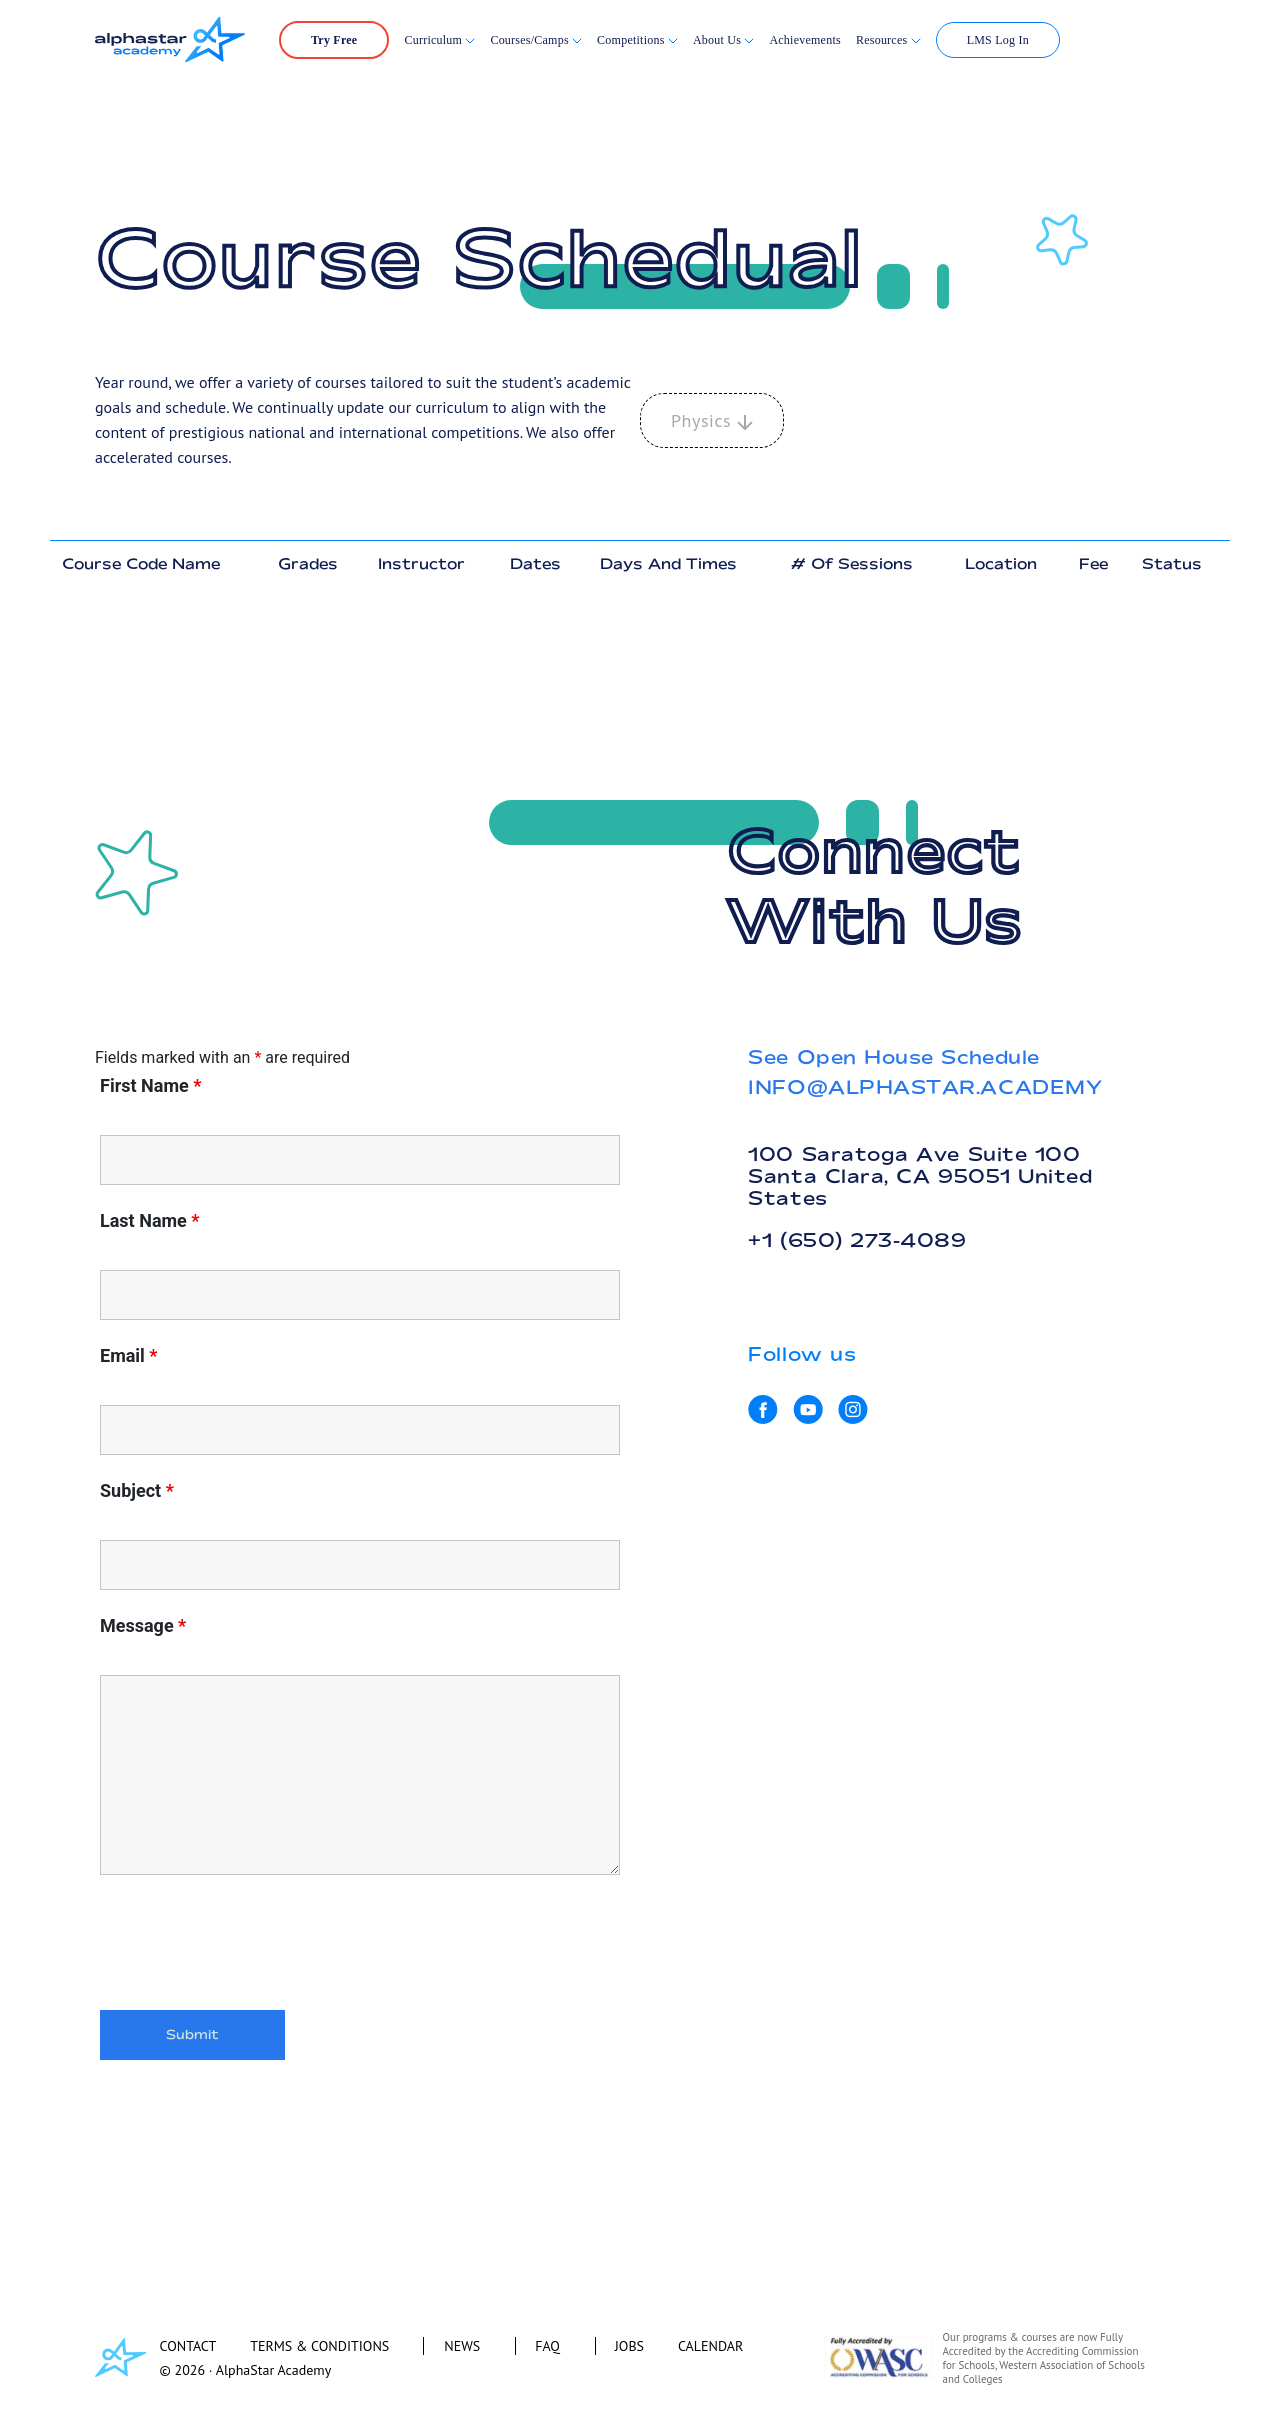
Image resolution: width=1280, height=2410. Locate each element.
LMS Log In (998, 40)
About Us (724, 40)
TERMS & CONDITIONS (319, 2346)
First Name (150, 1086)
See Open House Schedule (893, 1057)
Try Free (334, 40)
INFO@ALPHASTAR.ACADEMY (925, 1087)
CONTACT (188, 2346)
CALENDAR (710, 2346)
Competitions (632, 40)
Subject (137, 1491)
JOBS (629, 2346)
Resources (888, 40)
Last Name (150, 1221)
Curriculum (439, 40)
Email (129, 1356)
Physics (712, 420)
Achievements (805, 40)
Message (143, 1626)
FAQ (547, 2346)
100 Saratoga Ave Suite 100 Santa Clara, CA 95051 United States (920, 1176)
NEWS (462, 2346)
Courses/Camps (536, 40)
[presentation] (252, 1946)
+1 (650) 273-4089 (857, 1240)
